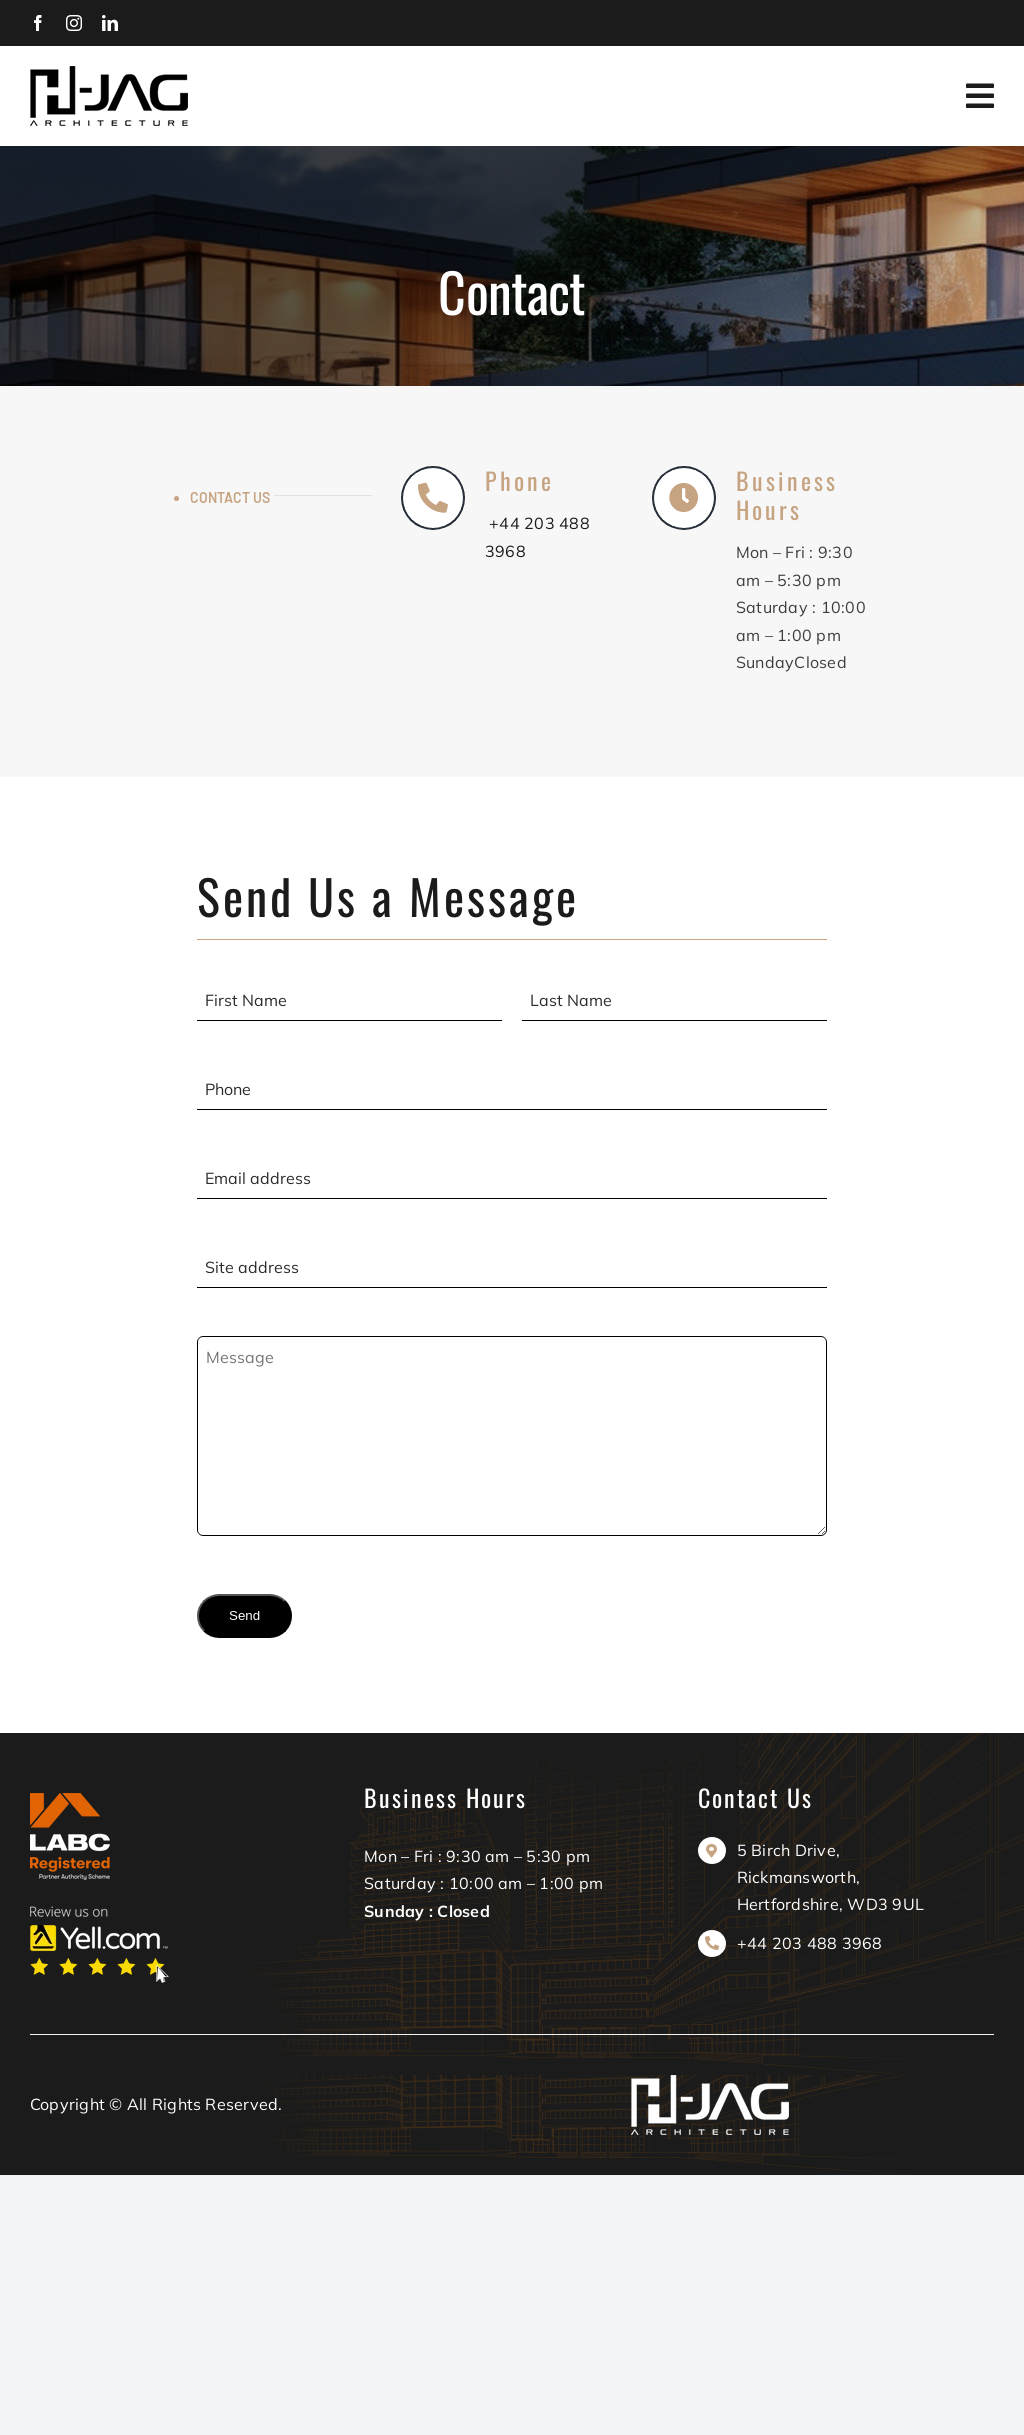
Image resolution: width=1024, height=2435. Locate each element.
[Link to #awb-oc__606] (980, 96)
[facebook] (38, 23)
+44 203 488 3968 (810, 1943)
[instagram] (74, 23)
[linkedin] (110, 23)
